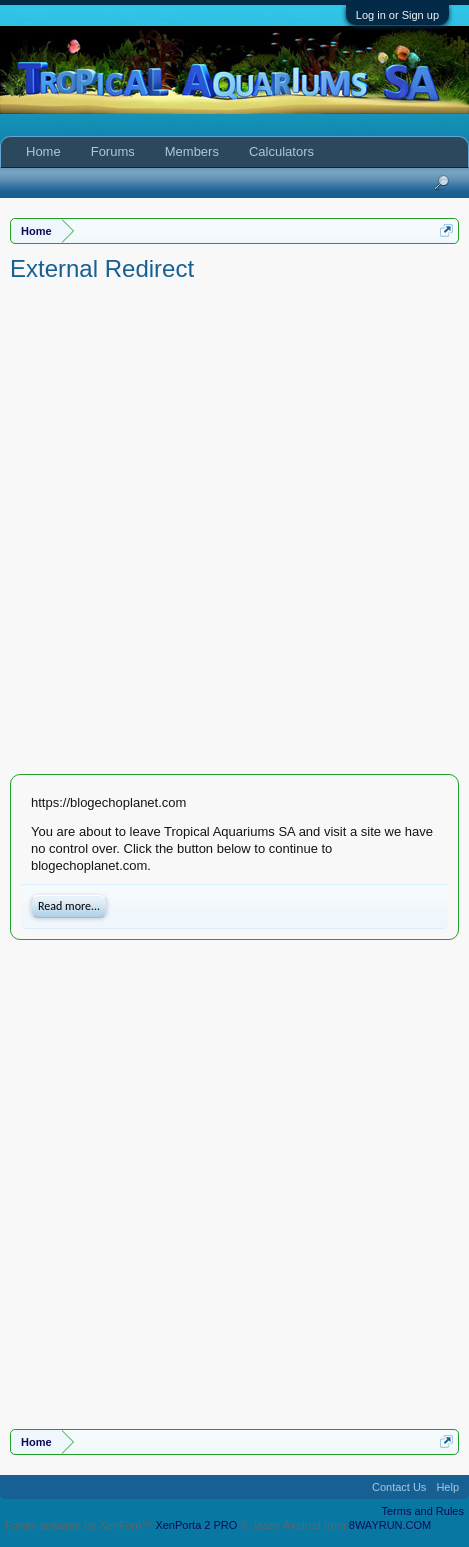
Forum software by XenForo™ (80, 1525)
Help (447, 1487)
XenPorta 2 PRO (196, 1525)
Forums (113, 151)
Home (43, 151)
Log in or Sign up (397, 15)
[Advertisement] (234, 529)
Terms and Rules (422, 1511)
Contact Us (399, 1487)
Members (192, 151)
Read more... (69, 906)
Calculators (281, 151)
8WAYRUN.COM (390, 1525)
